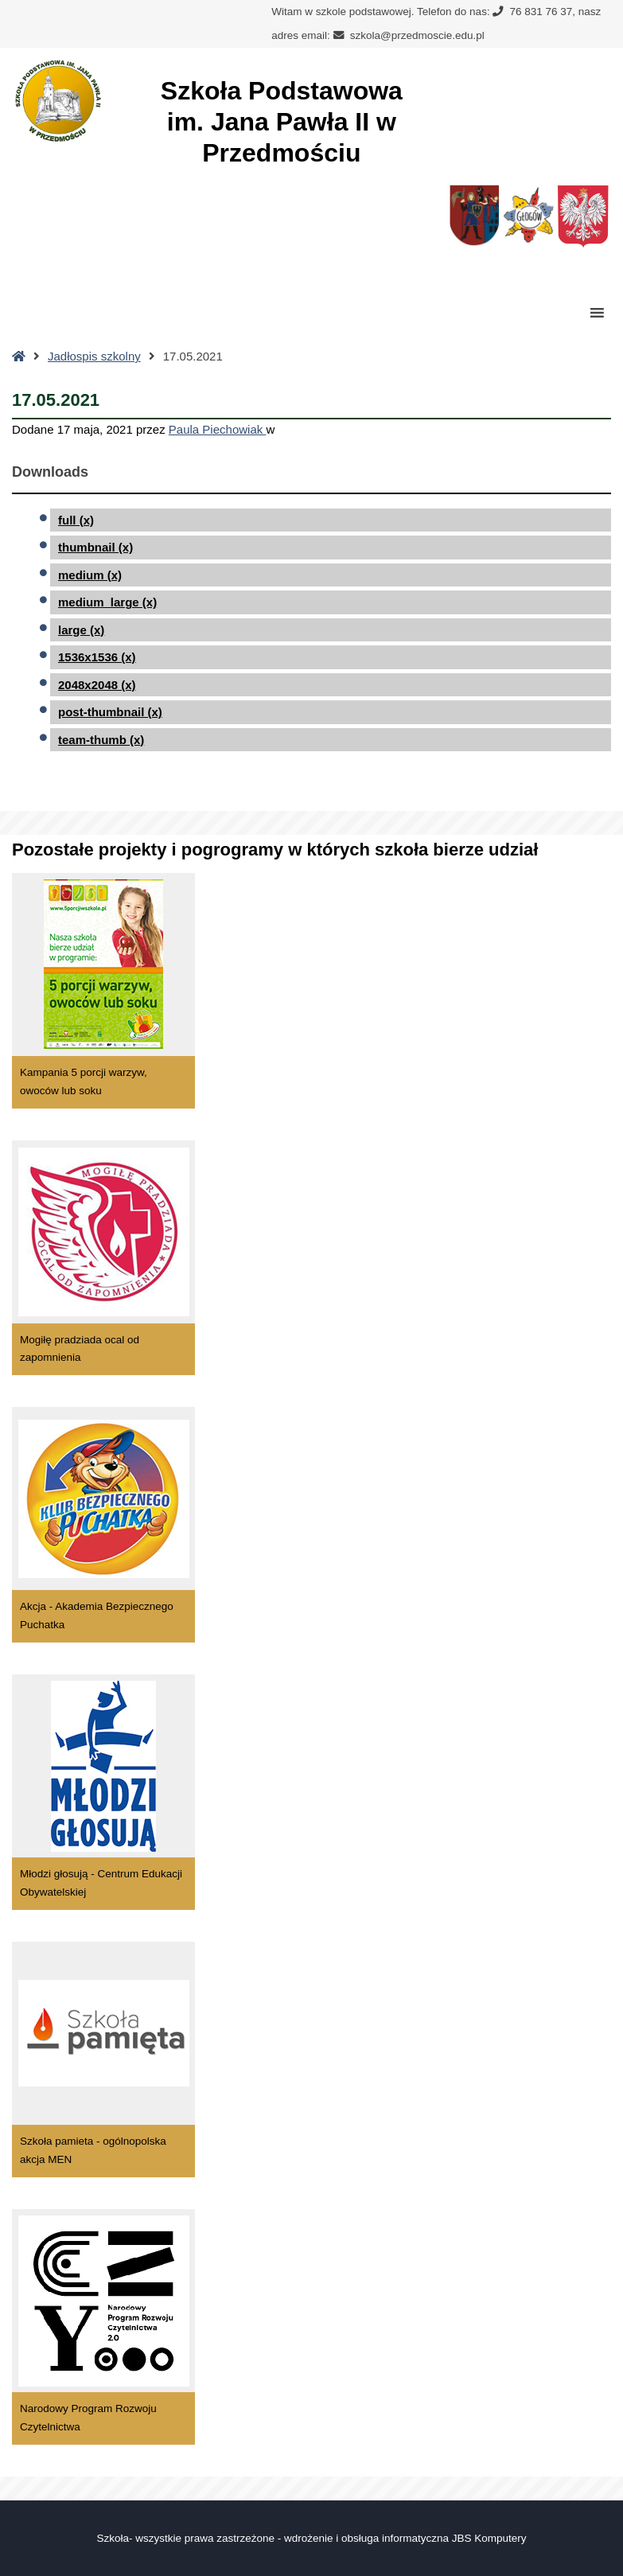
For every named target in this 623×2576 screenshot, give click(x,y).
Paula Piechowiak (218, 429)
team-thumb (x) (101, 739)
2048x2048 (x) (97, 685)
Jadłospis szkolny (94, 356)
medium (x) (90, 575)
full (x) (76, 520)
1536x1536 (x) (97, 657)
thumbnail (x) (95, 547)
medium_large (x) (107, 602)
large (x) (81, 630)
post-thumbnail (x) (110, 712)
